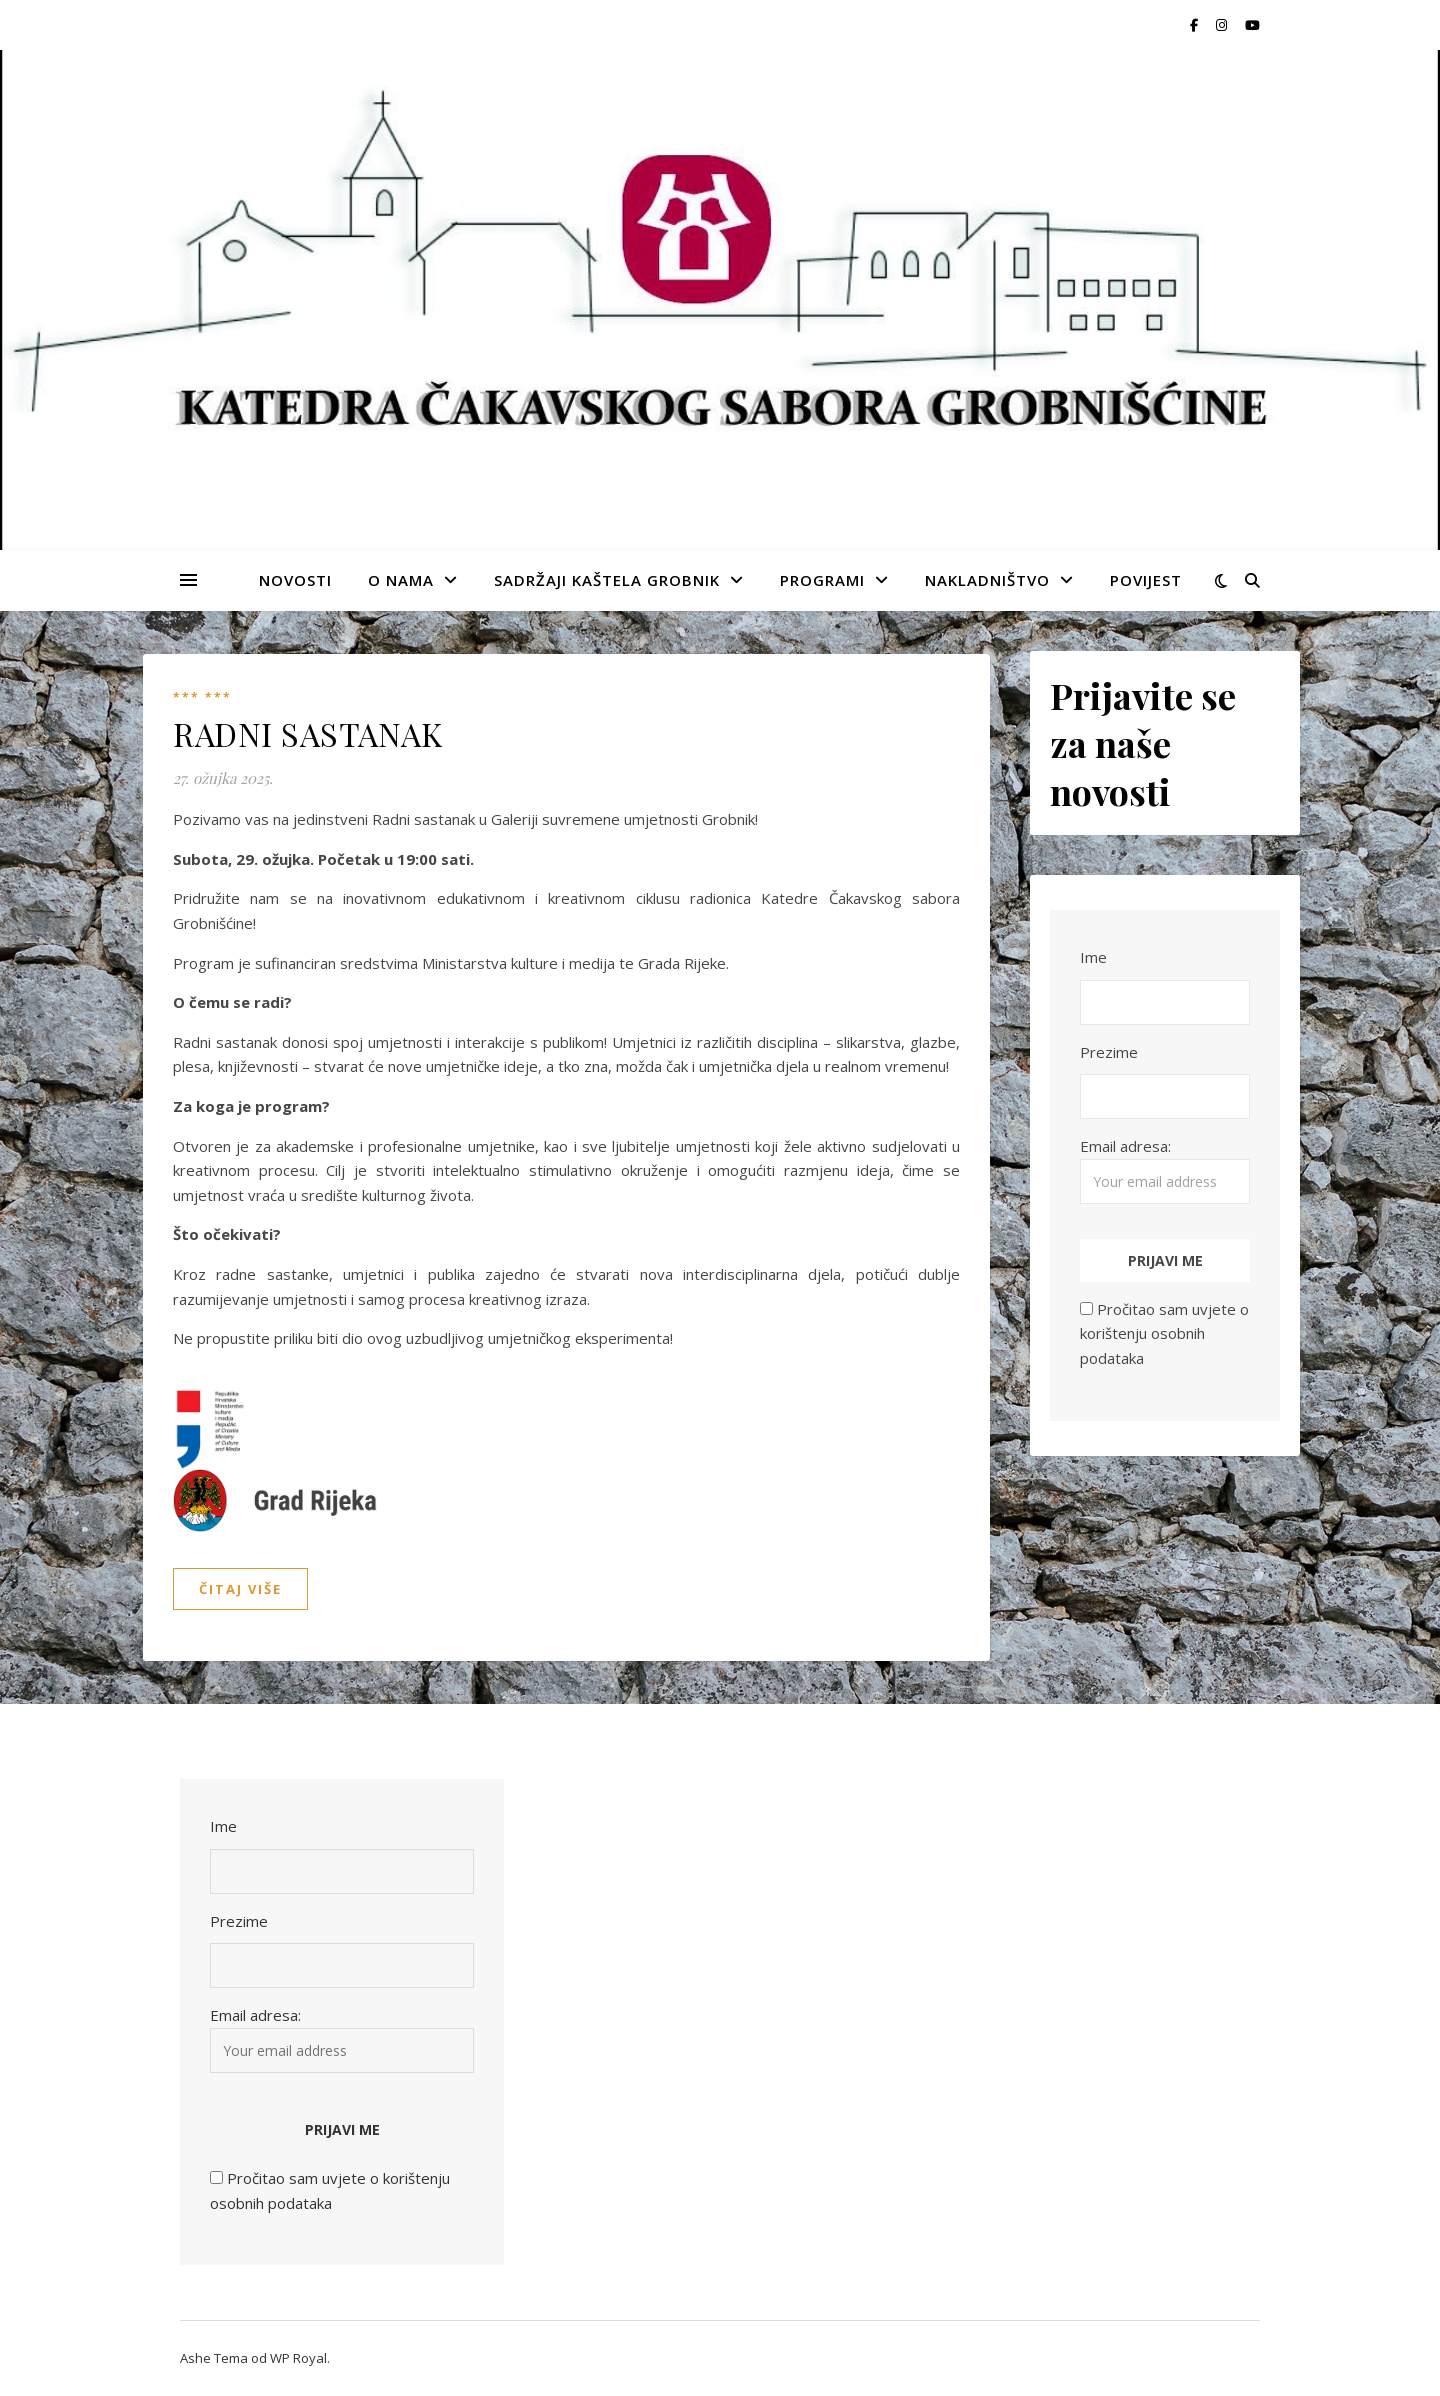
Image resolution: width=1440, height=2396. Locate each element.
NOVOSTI (295, 580)
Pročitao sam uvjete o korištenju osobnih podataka (1164, 1333)
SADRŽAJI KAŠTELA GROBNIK (607, 580)
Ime (1093, 957)
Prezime (1109, 1052)
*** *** (202, 697)
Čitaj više (240, 1589)
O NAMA (401, 580)
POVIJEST (1146, 580)
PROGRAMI (822, 580)
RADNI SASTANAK (307, 733)
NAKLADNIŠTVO (987, 580)
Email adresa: (1165, 1170)
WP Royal (298, 2358)
